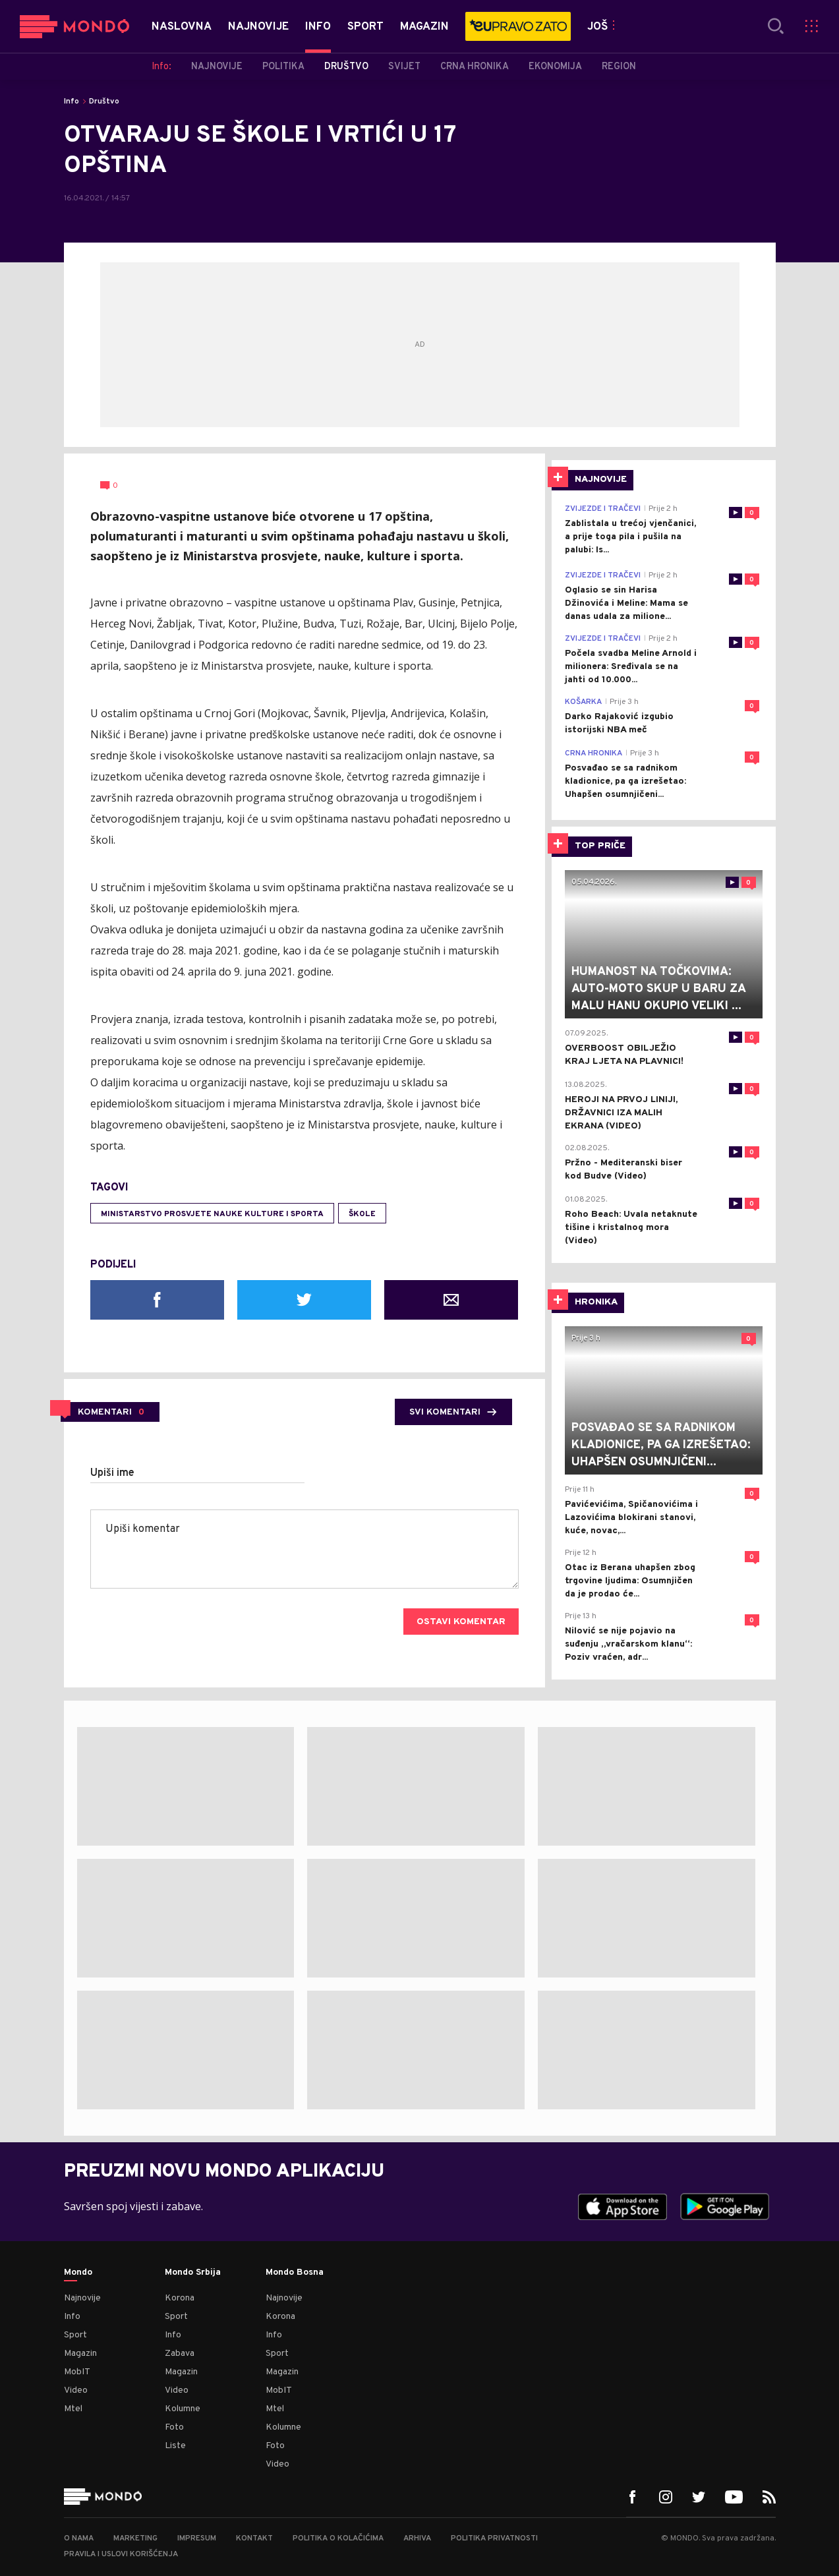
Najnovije (82, 2298)
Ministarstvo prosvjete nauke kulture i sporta (212, 1214)
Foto (174, 2427)
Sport (75, 2335)
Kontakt (254, 2538)
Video (76, 2390)
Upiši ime (112, 1473)
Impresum (196, 2538)
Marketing (135, 2538)
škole (362, 1214)
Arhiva (417, 2538)
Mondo (78, 2273)
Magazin (80, 2353)
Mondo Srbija (193, 2273)
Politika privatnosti (494, 2538)
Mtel (73, 2409)
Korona (179, 2298)
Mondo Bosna (295, 2273)
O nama (79, 2538)
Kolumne (182, 2409)
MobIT (77, 2372)
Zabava (179, 2353)
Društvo (104, 101)
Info (71, 101)
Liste (175, 2445)
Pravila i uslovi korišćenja (121, 2554)
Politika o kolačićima (338, 2538)
